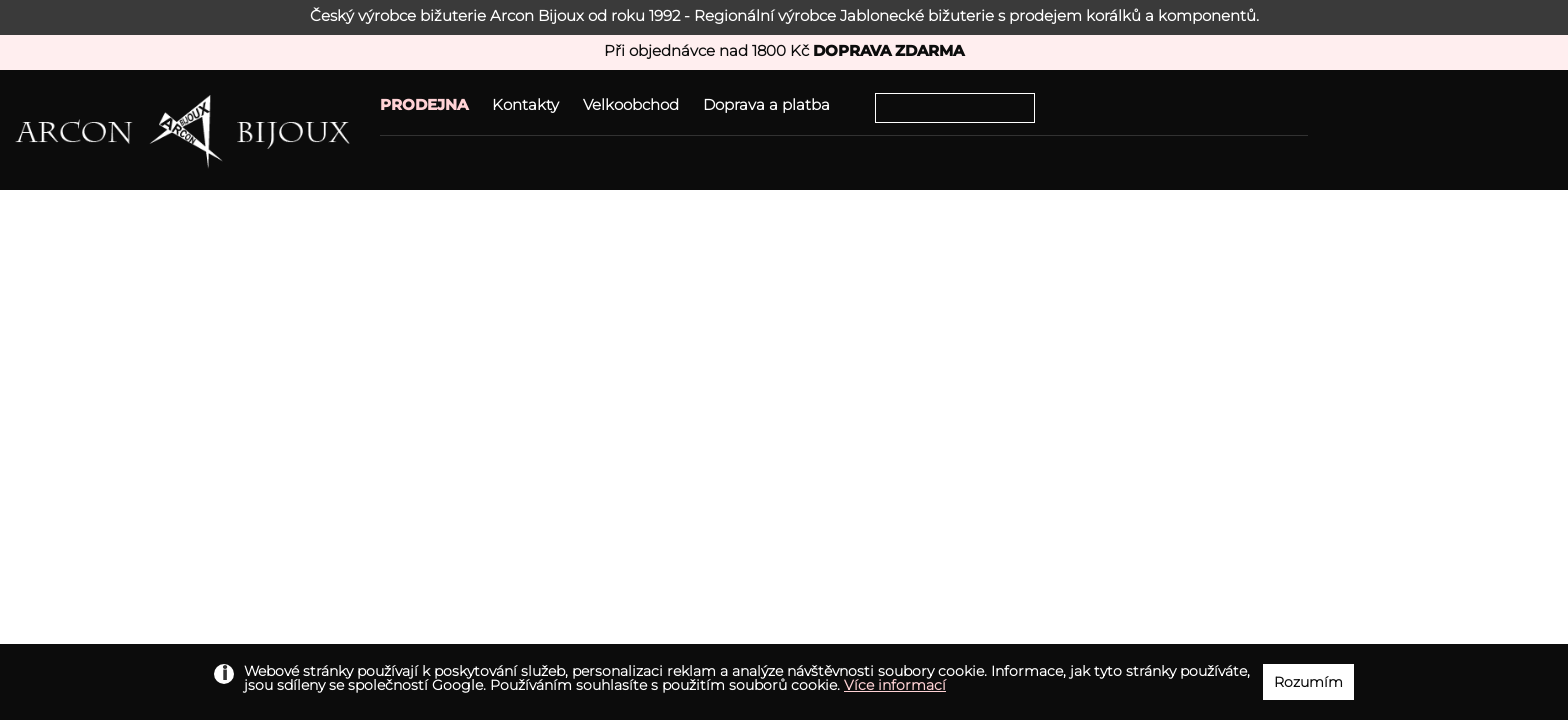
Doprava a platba (766, 104)
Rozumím (1308, 682)
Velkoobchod (631, 104)
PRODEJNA (424, 104)
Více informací (895, 685)
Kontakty (525, 104)
